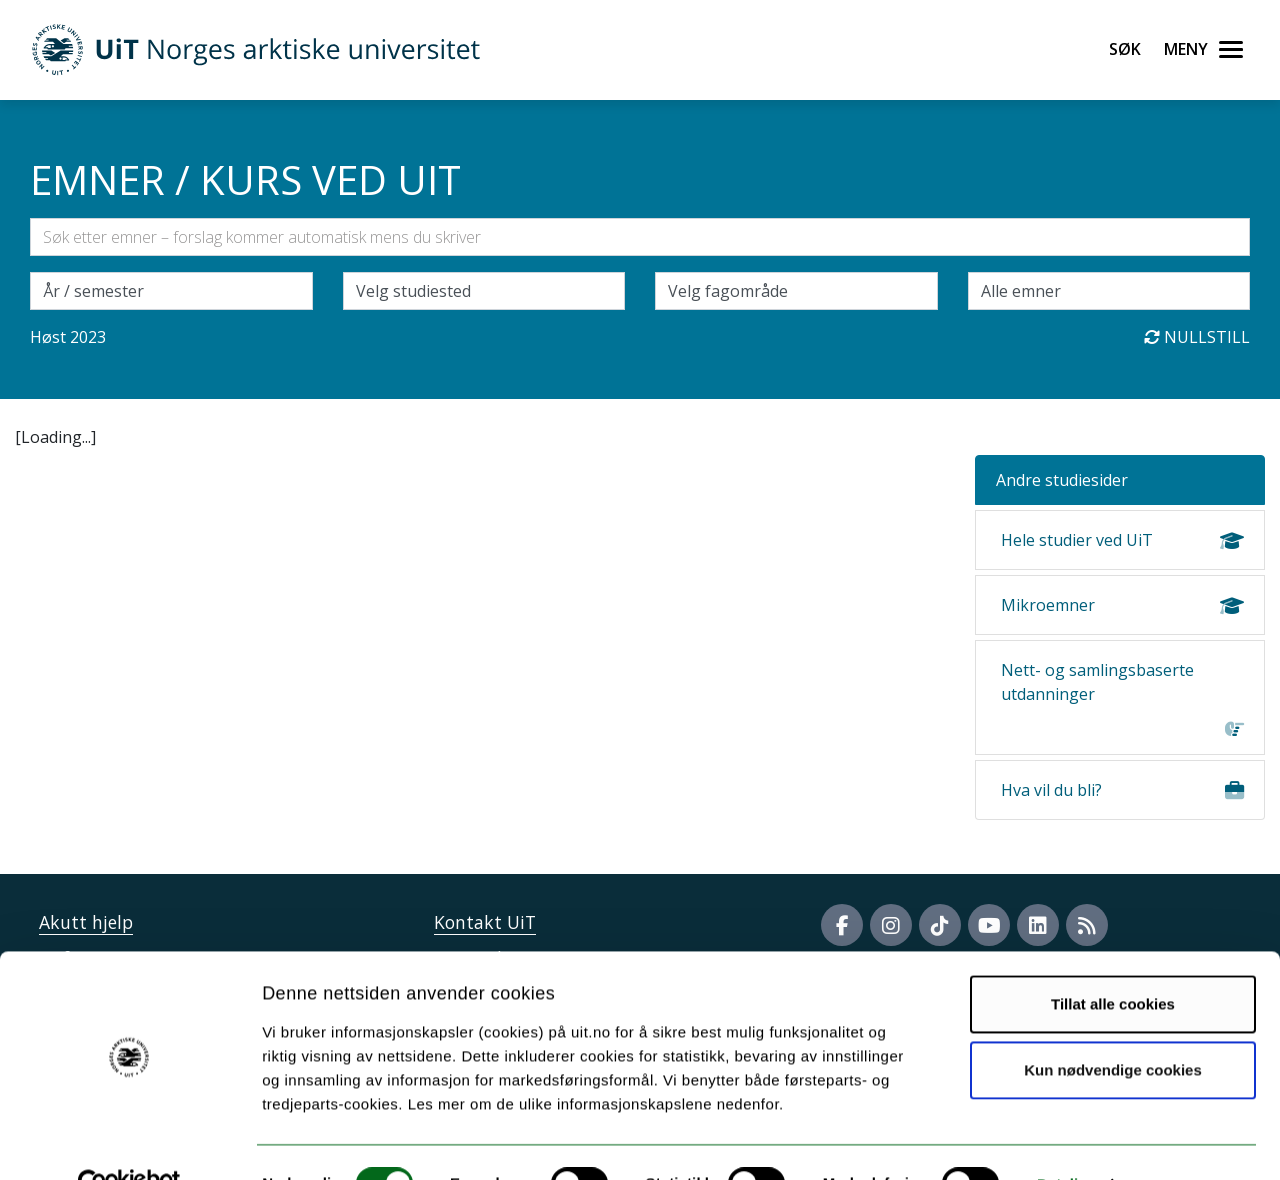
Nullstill (1197, 337)
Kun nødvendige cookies (1113, 1025)
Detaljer (1065, 1140)
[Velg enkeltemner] (1109, 291)
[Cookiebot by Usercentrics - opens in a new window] (129, 1141)
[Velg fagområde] (796, 291)
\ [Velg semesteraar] (171, 291)
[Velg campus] (484, 291)
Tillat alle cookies (1113, 960)
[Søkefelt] (640, 237)
